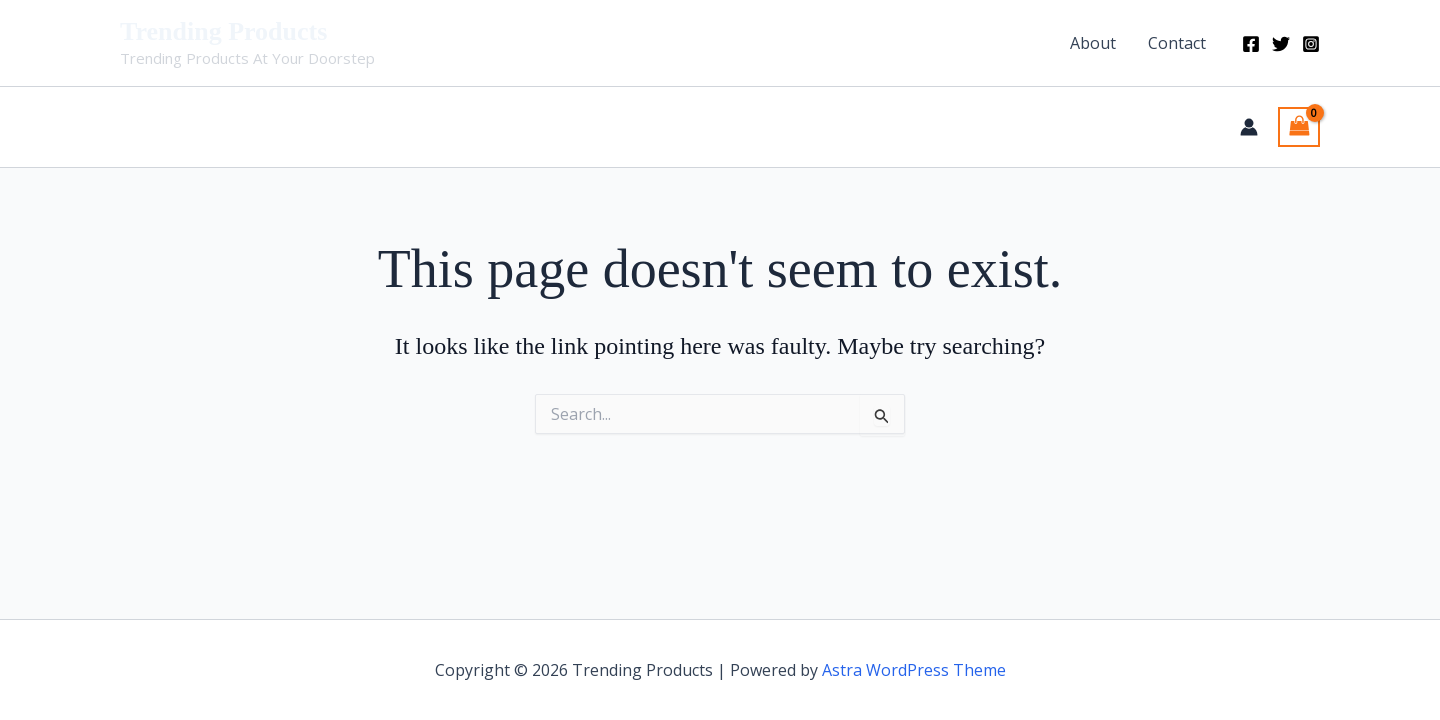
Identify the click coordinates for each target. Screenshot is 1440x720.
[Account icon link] (1249, 127)
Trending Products (223, 31)
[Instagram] (1311, 44)
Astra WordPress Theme (914, 670)
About (1093, 43)
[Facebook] (1251, 44)
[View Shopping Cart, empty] (1299, 127)
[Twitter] (1281, 44)
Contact (1177, 43)
